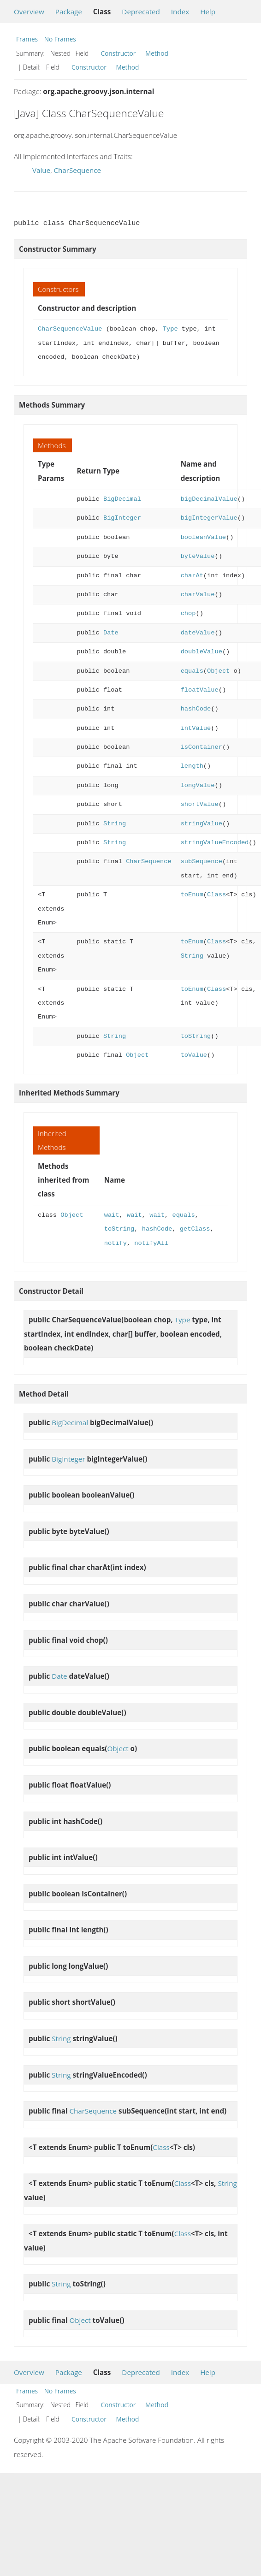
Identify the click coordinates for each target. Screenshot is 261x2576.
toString (196, 1036)
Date (111, 632)
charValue (198, 594)
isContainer (201, 747)
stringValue (201, 823)
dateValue (198, 632)
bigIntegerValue (209, 518)
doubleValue (201, 651)
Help (207, 11)
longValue (198, 785)
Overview (29, 11)
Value (41, 170)
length (192, 766)
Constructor (118, 53)
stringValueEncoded (215, 842)
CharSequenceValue (70, 329)
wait (111, 1215)
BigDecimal (122, 499)
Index (180, 11)
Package (68, 11)
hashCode (196, 709)
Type (170, 329)
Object (218, 671)
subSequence (201, 861)
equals (192, 671)
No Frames (60, 39)
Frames (27, 39)
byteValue (198, 556)
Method (156, 53)
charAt (192, 575)
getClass (195, 1229)
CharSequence (77, 170)
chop (188, 613)
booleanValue (203, 537)
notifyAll (151, 1243)
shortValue (200, 804)
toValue (194, 1055)
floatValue (200, 690)
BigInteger (122, 518)
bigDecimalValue (209, 499)
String (114, 823)
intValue (196, 728)
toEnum (192, 894)
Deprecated (141, 11)
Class (216, 894)
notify (115, 1243)
